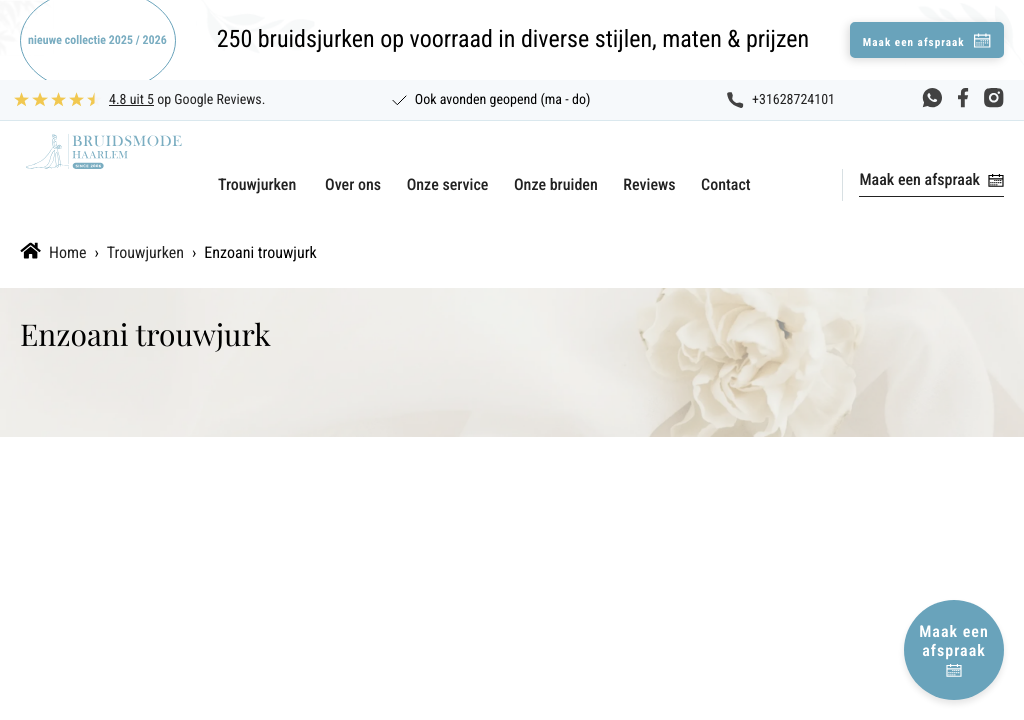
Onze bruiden (556, 184)
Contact (726, 184)
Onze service (448, 184)
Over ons (353, 184)
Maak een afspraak (919, 179)
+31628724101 (793, 100)
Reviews (649, 184)
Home (68, 252)
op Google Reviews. (187, 100)
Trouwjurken (257, 184)
